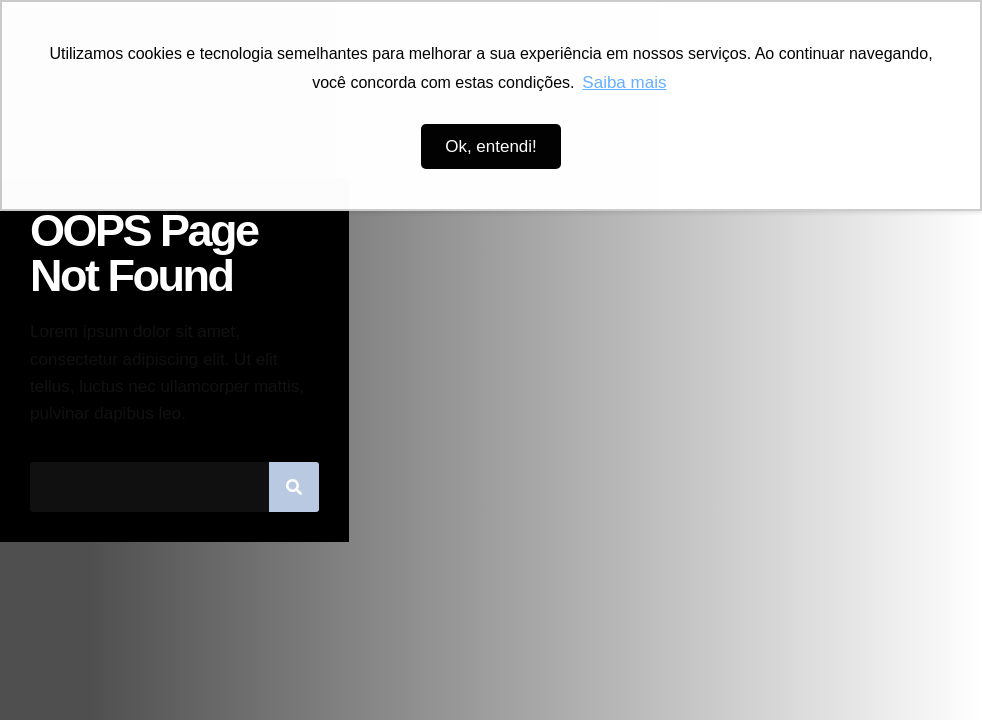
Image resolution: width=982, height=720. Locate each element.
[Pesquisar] (294, 487)
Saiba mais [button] (624, 82)
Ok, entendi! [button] (491, 146)
